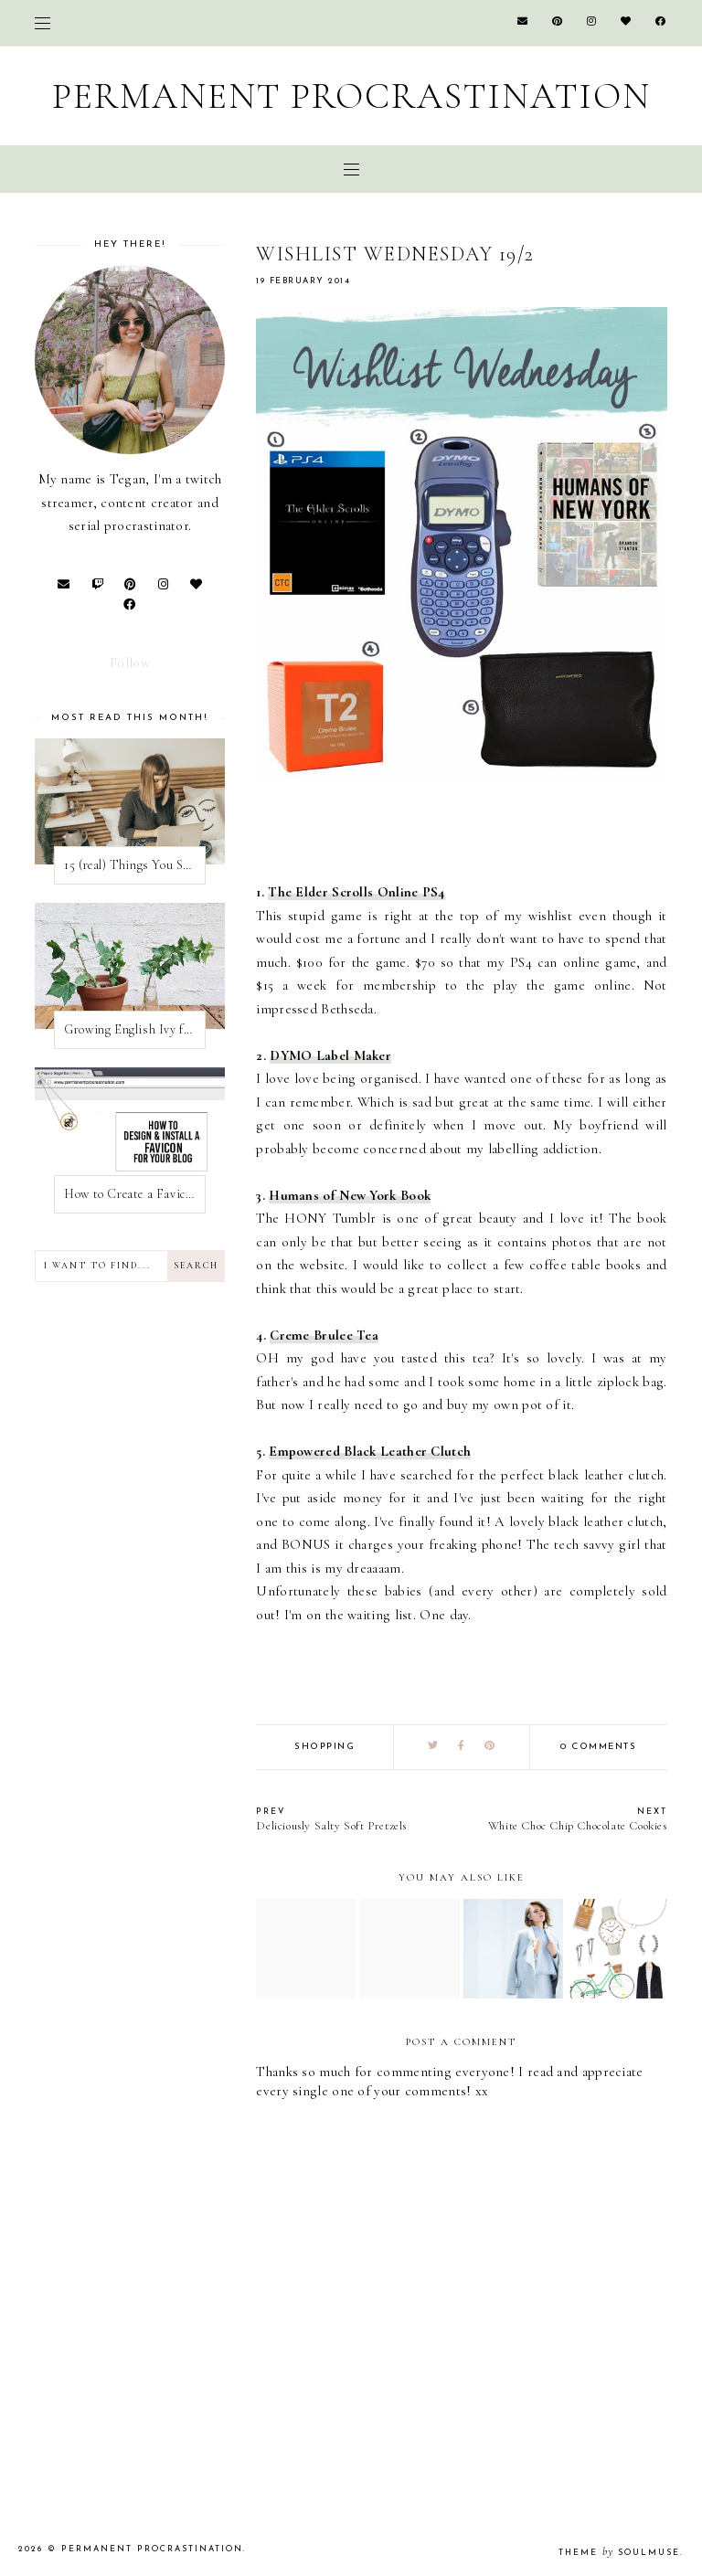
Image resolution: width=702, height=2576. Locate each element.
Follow (130, 662)
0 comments (598, 1747)
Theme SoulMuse (619, 2553)
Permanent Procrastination (351, 96)
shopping (324, 1747)
